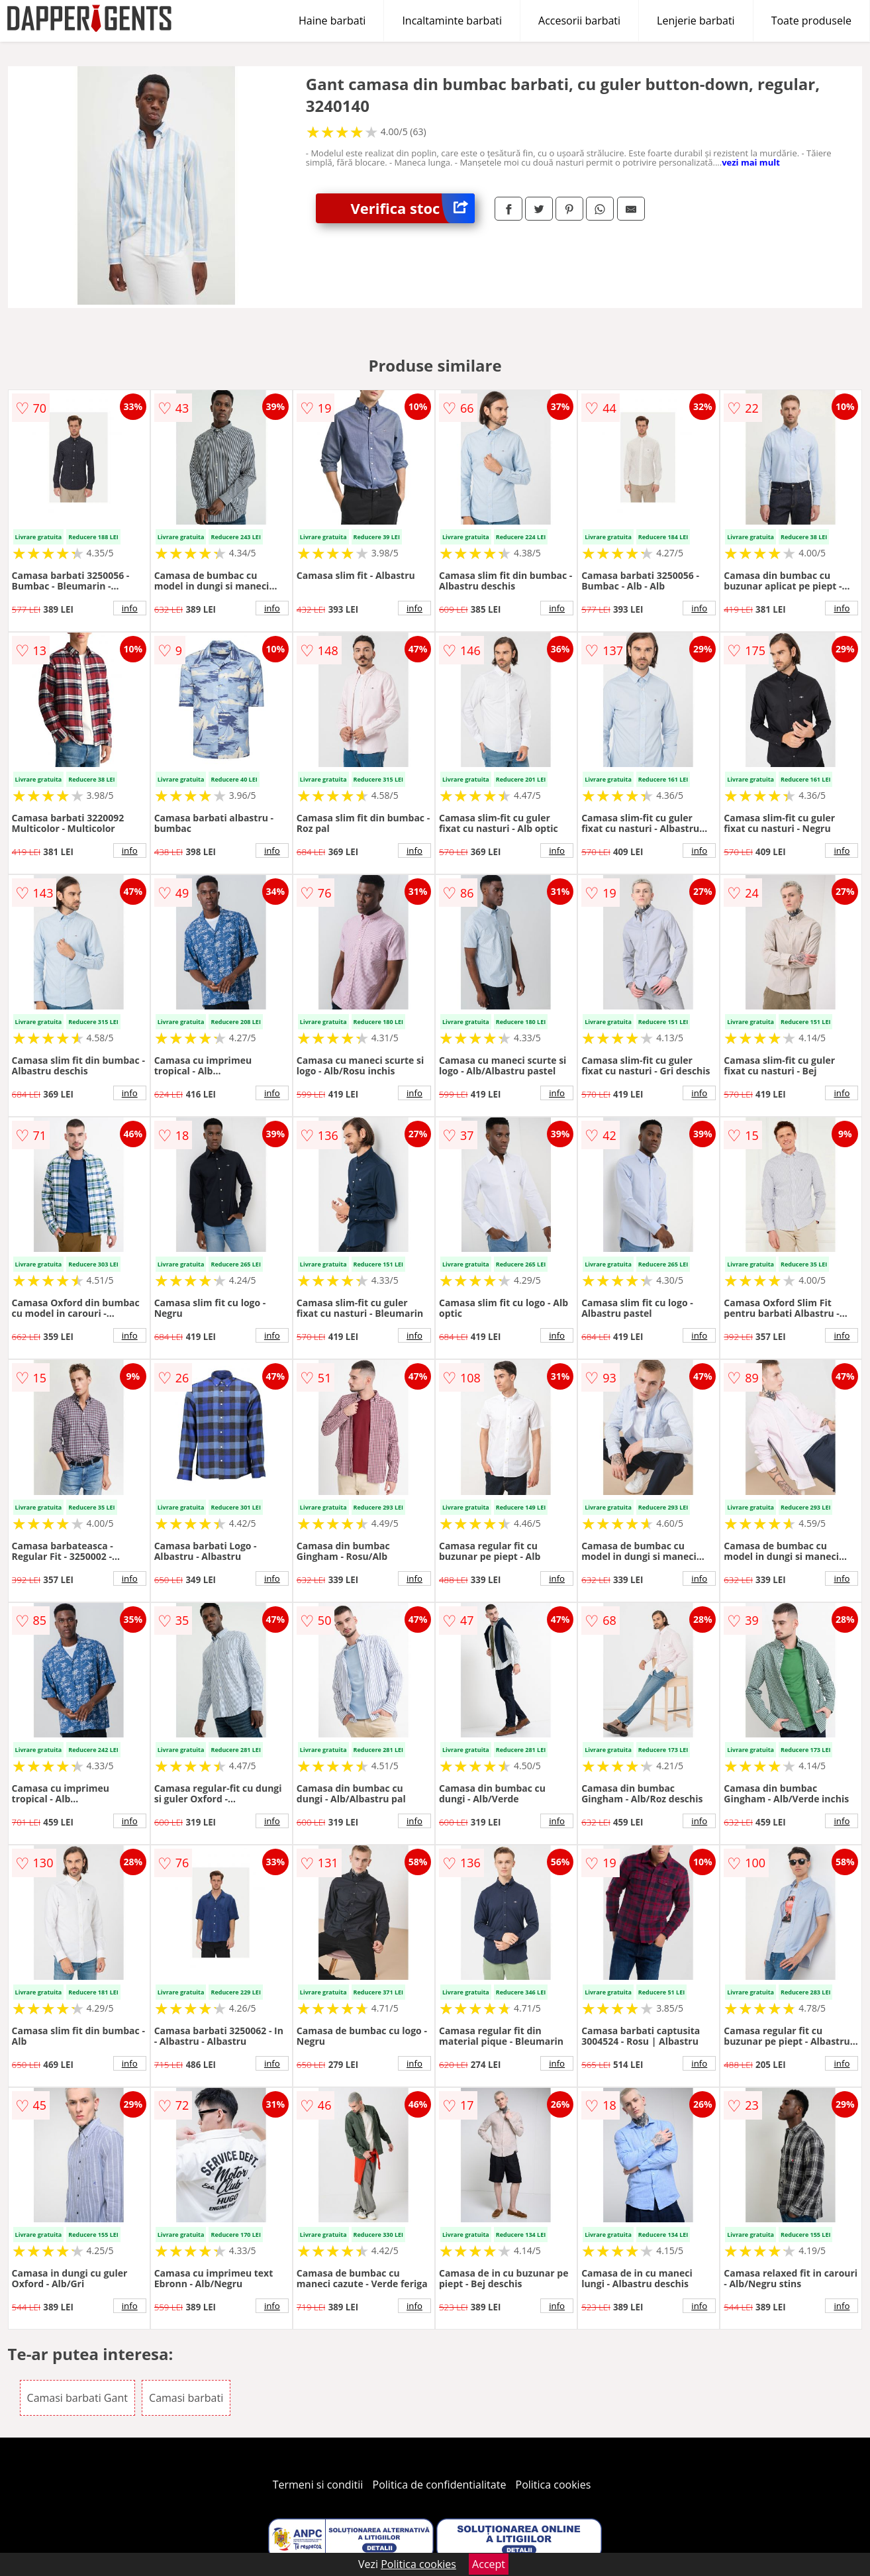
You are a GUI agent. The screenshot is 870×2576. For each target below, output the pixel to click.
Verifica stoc (412, 208)
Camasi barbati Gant (77, 2398)
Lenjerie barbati (696, 20)
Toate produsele (811, 20)
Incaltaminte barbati (452, 20)
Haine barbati (332, 20)
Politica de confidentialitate (440, 2484)
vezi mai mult (751, 162)
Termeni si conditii (318, 2484)
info (130, 608)
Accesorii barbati (579, 20)
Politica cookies (553, 2484)
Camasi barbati (186, 2398)
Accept (488, 2564)
